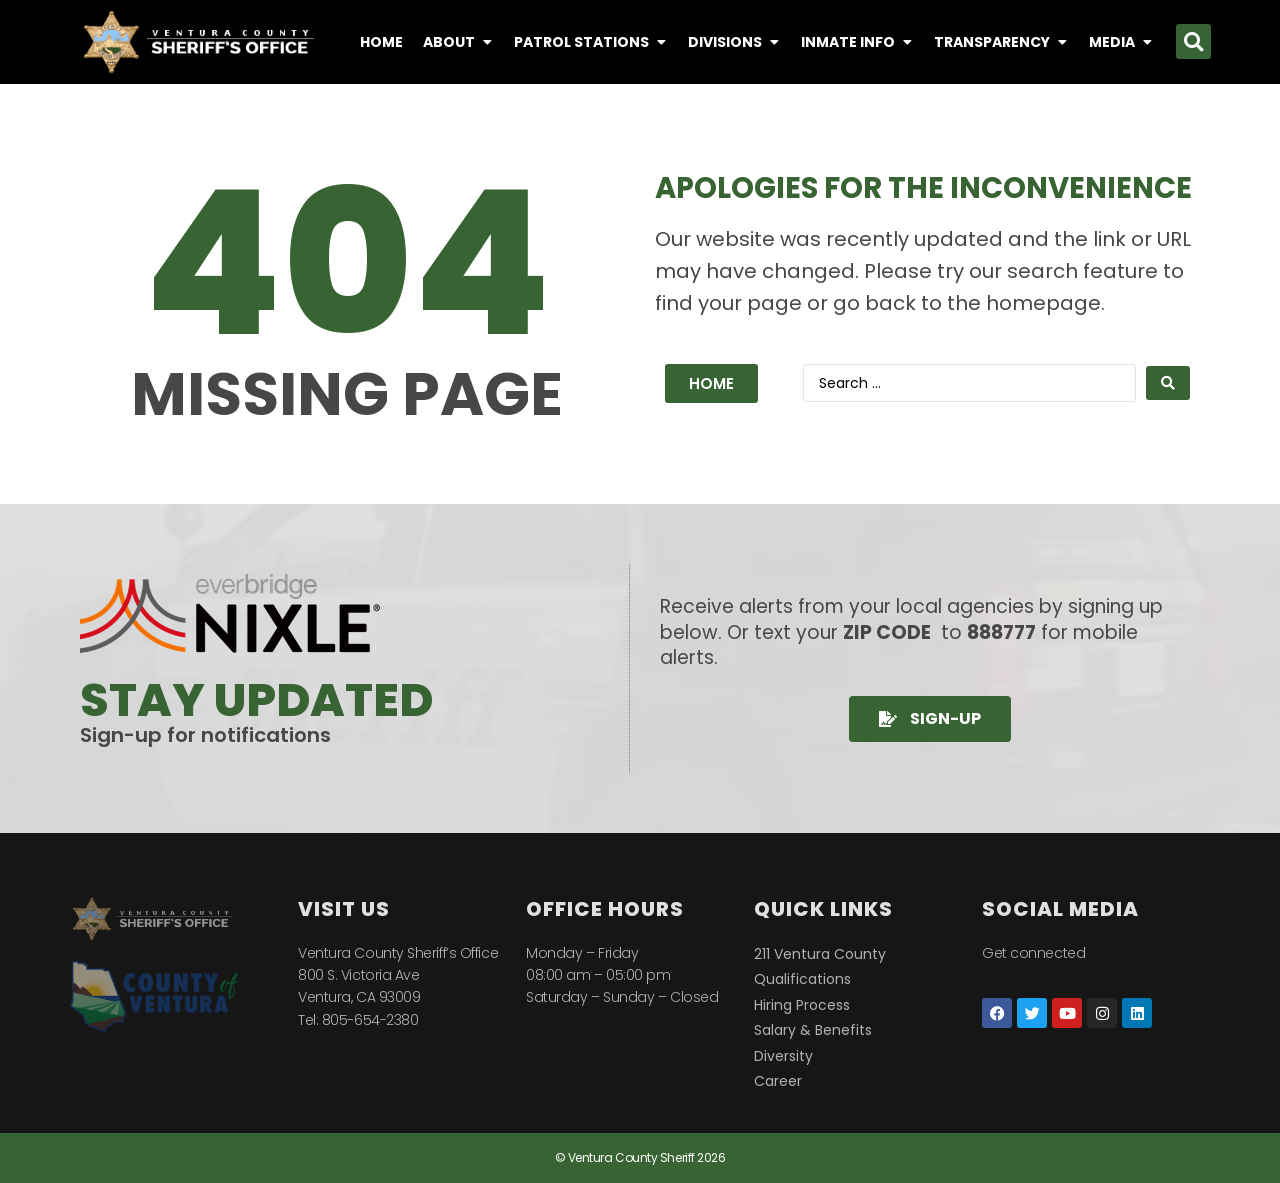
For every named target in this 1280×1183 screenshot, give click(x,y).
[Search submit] (1168, 383)
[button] (1193, 41)
